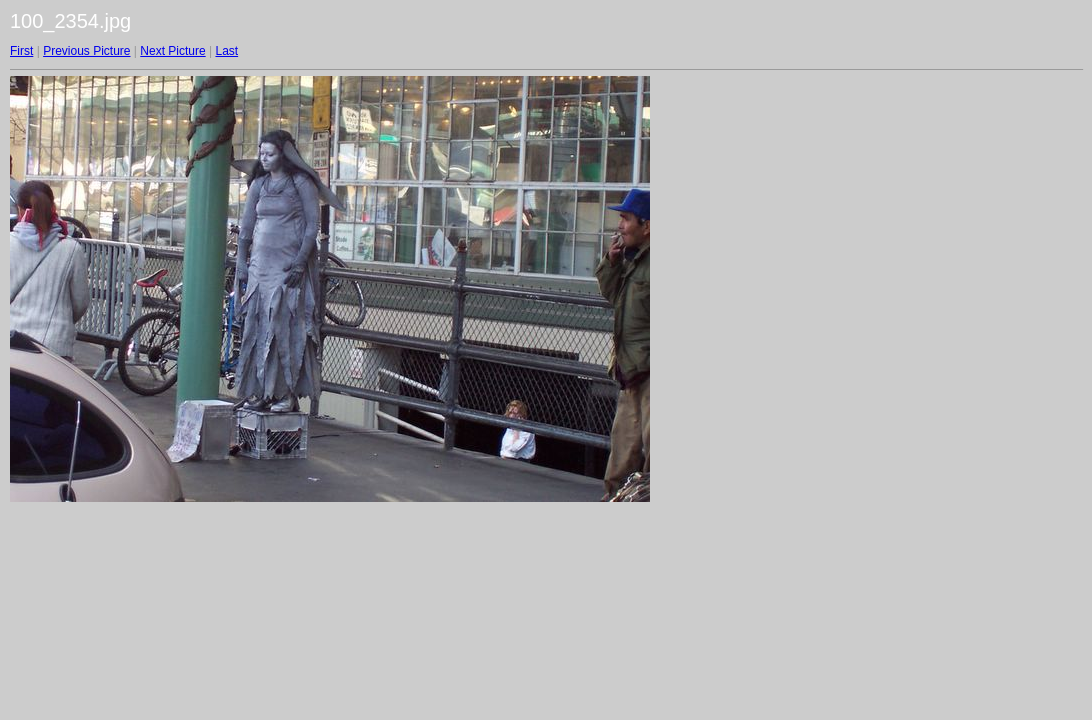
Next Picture (172, 51)
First (21, 51)
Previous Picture (86, 51)
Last (226, 51)
